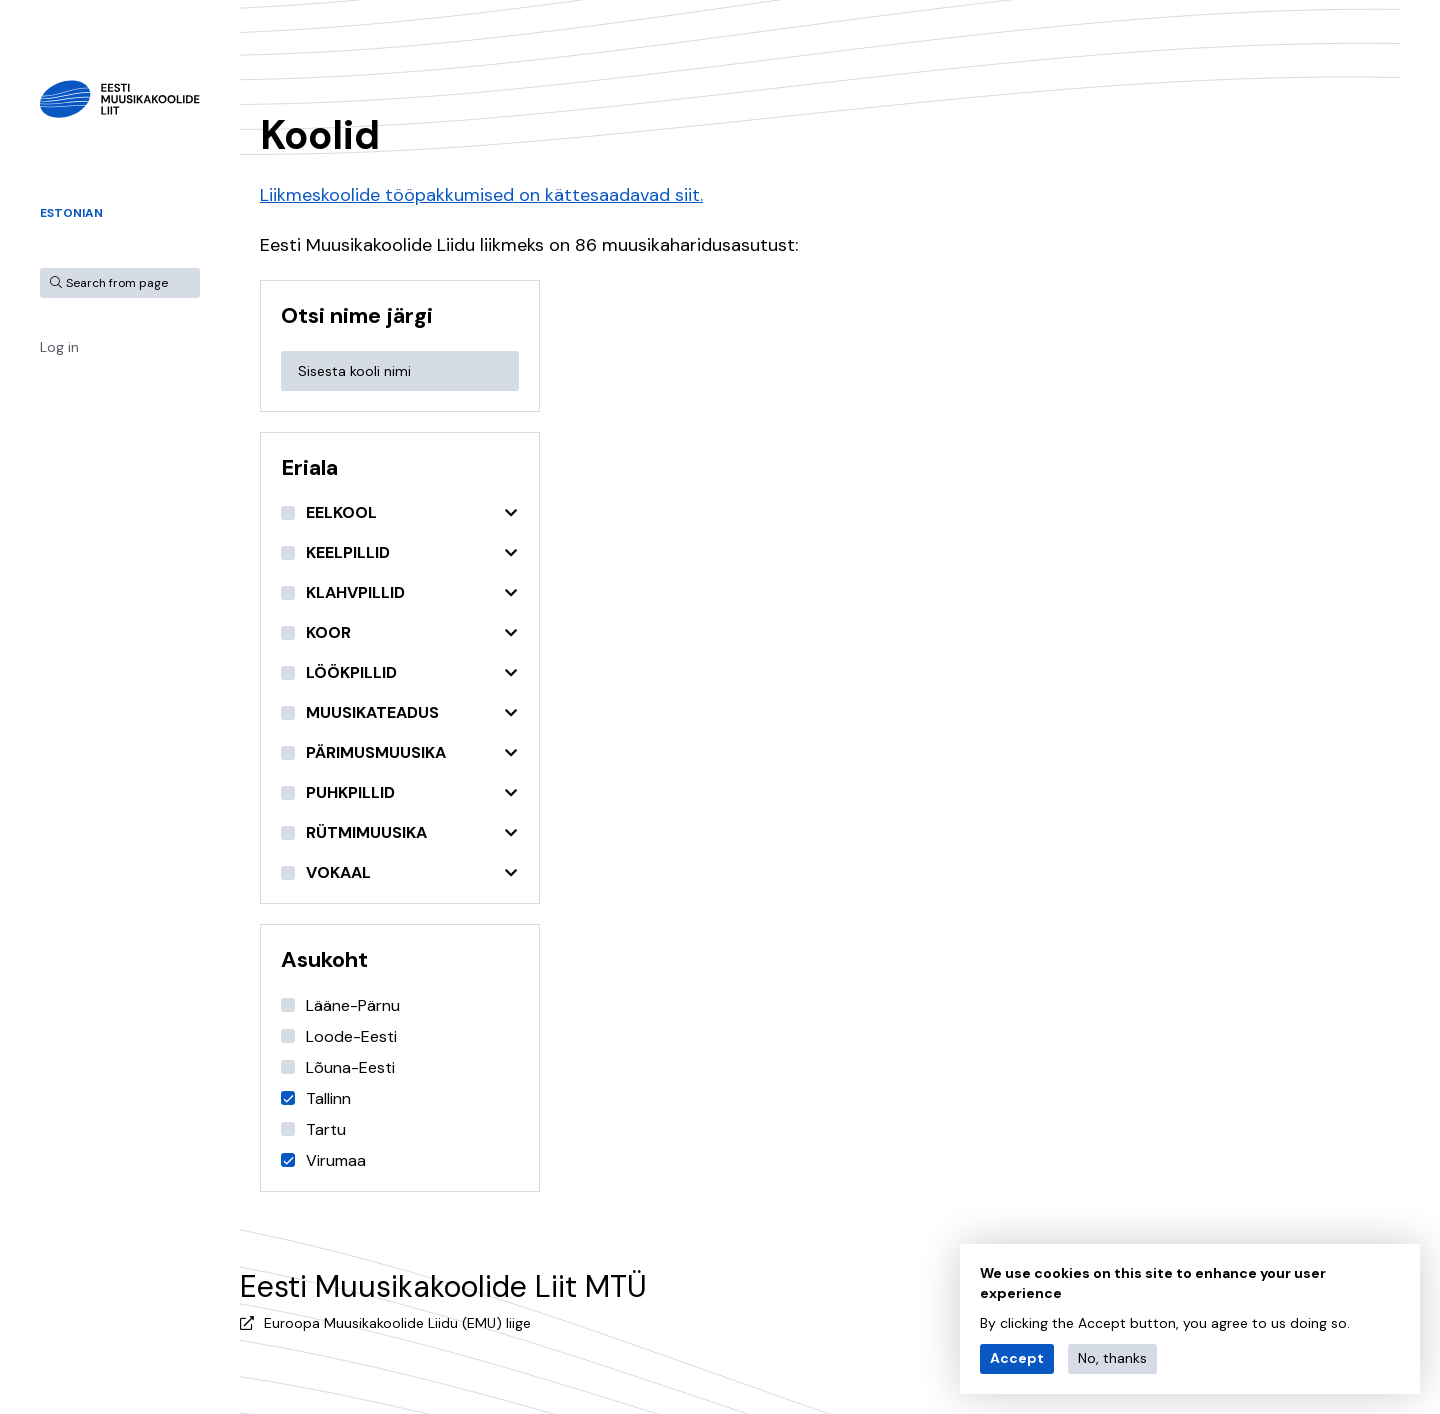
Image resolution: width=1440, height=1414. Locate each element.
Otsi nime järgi (357, 315)
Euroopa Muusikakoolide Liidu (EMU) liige (397, 1323)
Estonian (71, 213)
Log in (59, 347)
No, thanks (1112, 1358)
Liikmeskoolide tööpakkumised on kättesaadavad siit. (481, 195)
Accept (1017, 1358)
